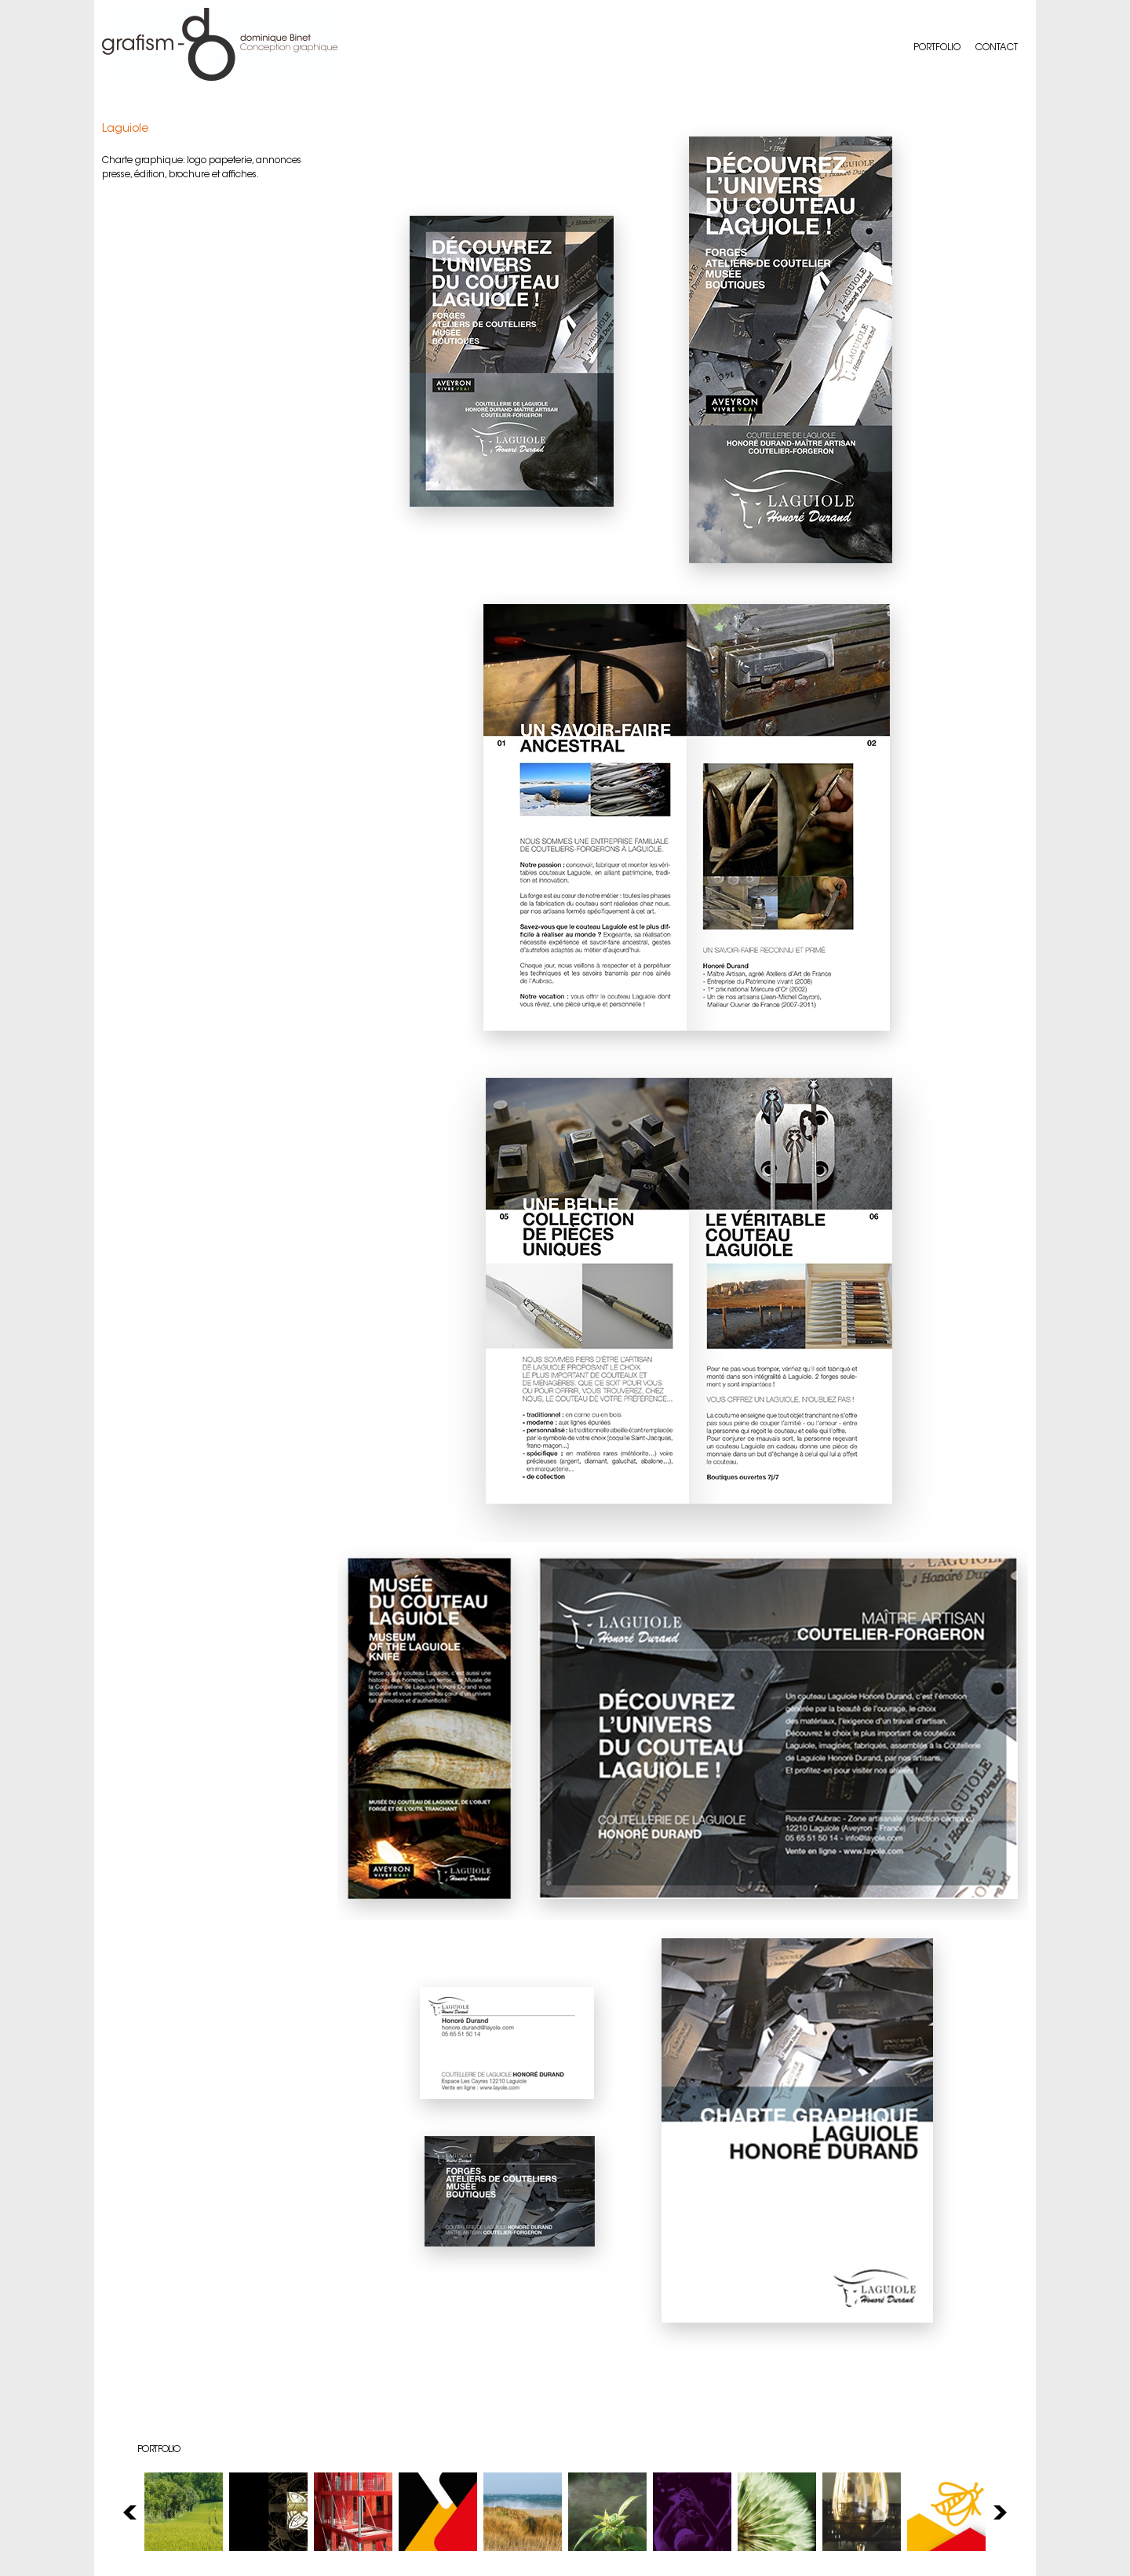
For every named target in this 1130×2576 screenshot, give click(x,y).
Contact (996, 48)
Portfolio (936, 48)
